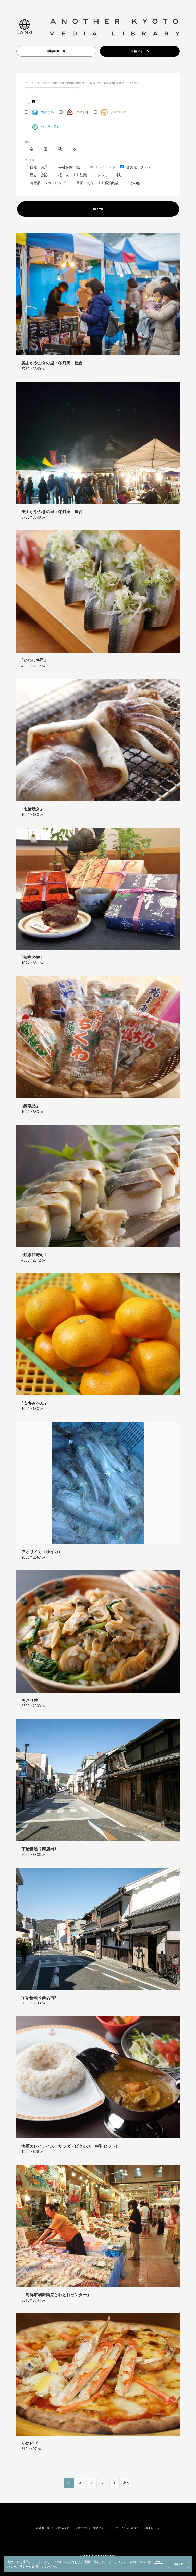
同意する (178, 2564)
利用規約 (81, 2528)
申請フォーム (140, 51)
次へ (126, 2483)
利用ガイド (62, 2528)
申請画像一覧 (56, 51)
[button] (24, 27)
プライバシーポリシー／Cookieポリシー (139, 2528)
